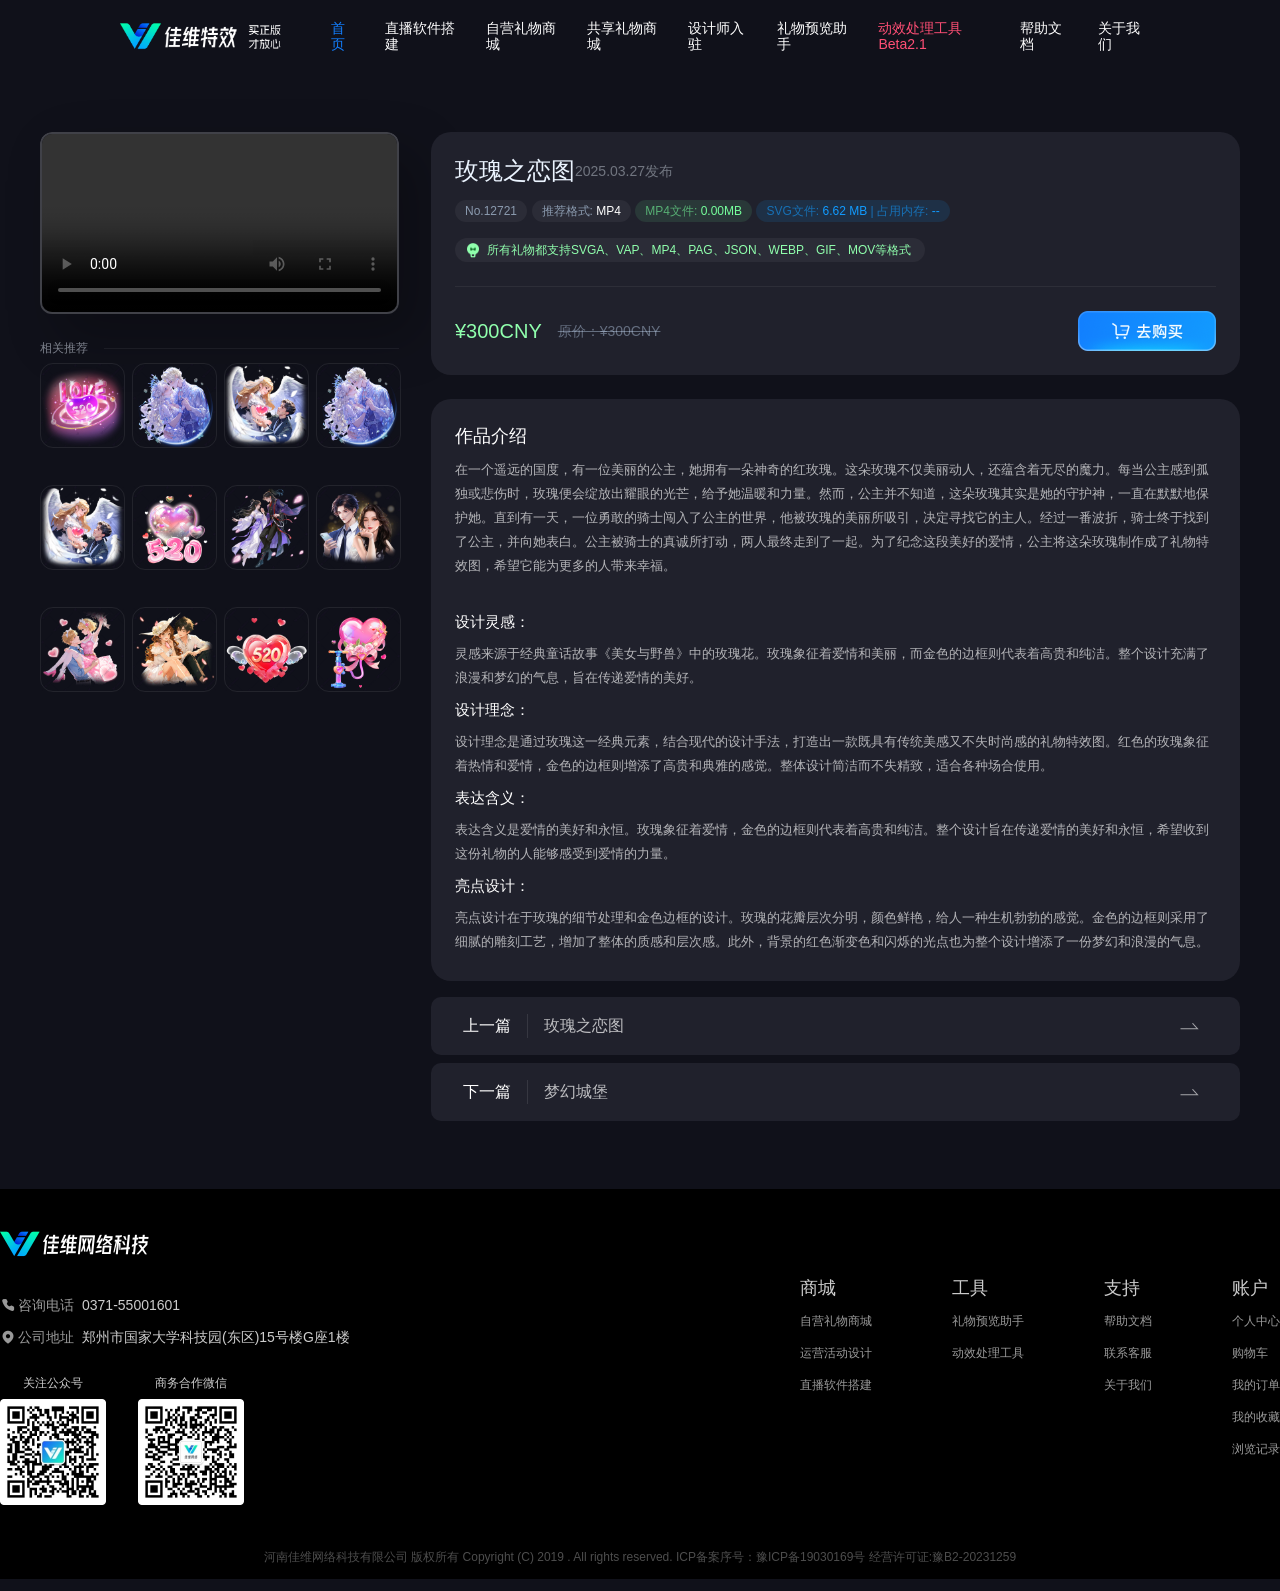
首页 (338, 36)
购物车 (1250, 1353)
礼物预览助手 (988, 1321)
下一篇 (835, 1092)
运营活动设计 (836, 1353)
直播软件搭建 (836, 1385)
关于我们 (1128, 1385)
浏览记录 (1256, 1449)
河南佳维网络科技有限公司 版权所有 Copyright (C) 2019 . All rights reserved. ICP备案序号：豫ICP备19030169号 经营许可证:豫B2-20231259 (640, 1557)
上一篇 (835, 1026)
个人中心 (1256, 1321)
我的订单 (1256, 1385)
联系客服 (1128, 1353)
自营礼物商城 (836, 1321)
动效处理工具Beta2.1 (920, 36)
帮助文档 (1128, 1321)
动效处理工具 (988, 1353)
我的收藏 (1256, 1417)
